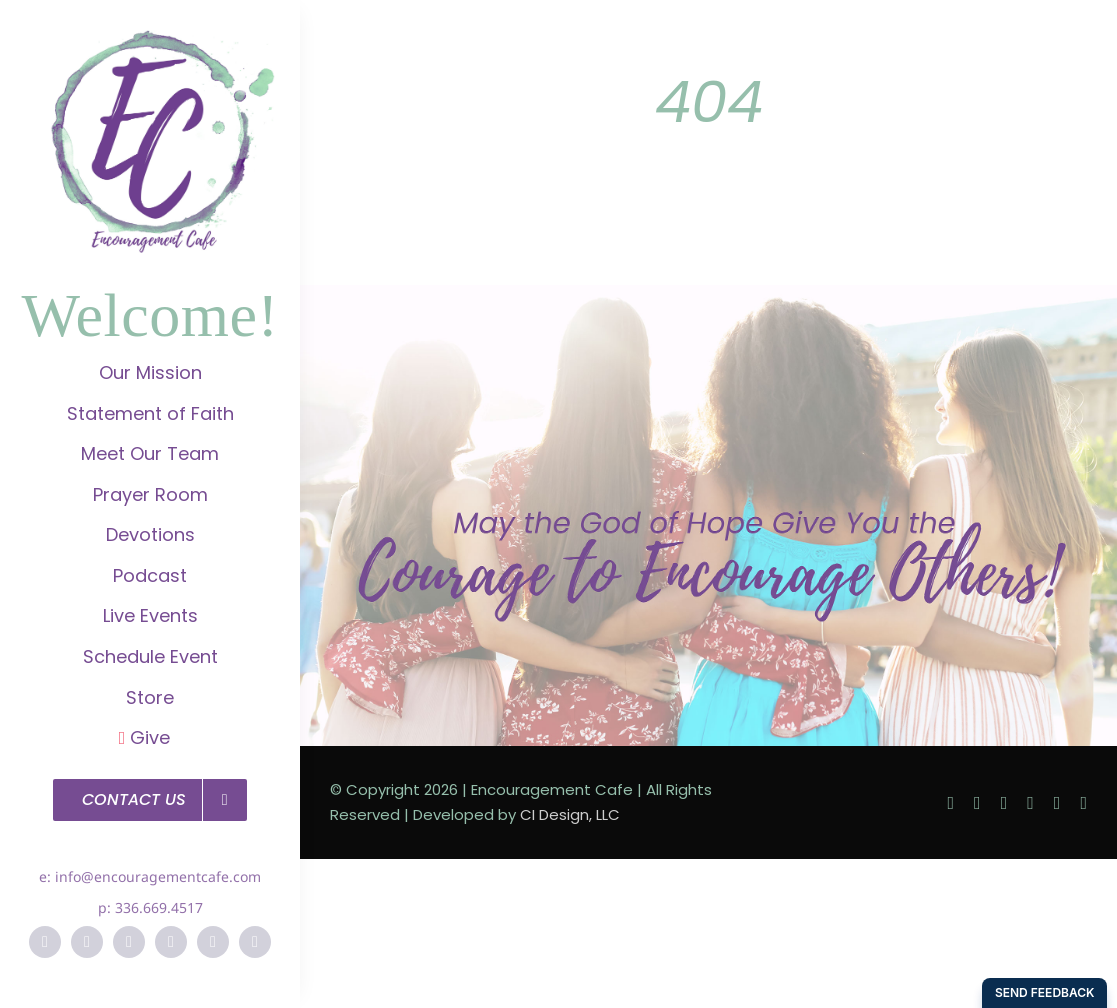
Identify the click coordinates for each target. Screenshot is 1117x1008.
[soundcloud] (255, 942)
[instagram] (129, 942)
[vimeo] (213, 942)
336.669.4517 (159, 907)
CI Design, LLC (570, 814)
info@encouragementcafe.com (158, 876)
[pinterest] (171, 942)
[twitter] (87, 942)
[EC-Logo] (150, 40)
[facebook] (45, 942)
